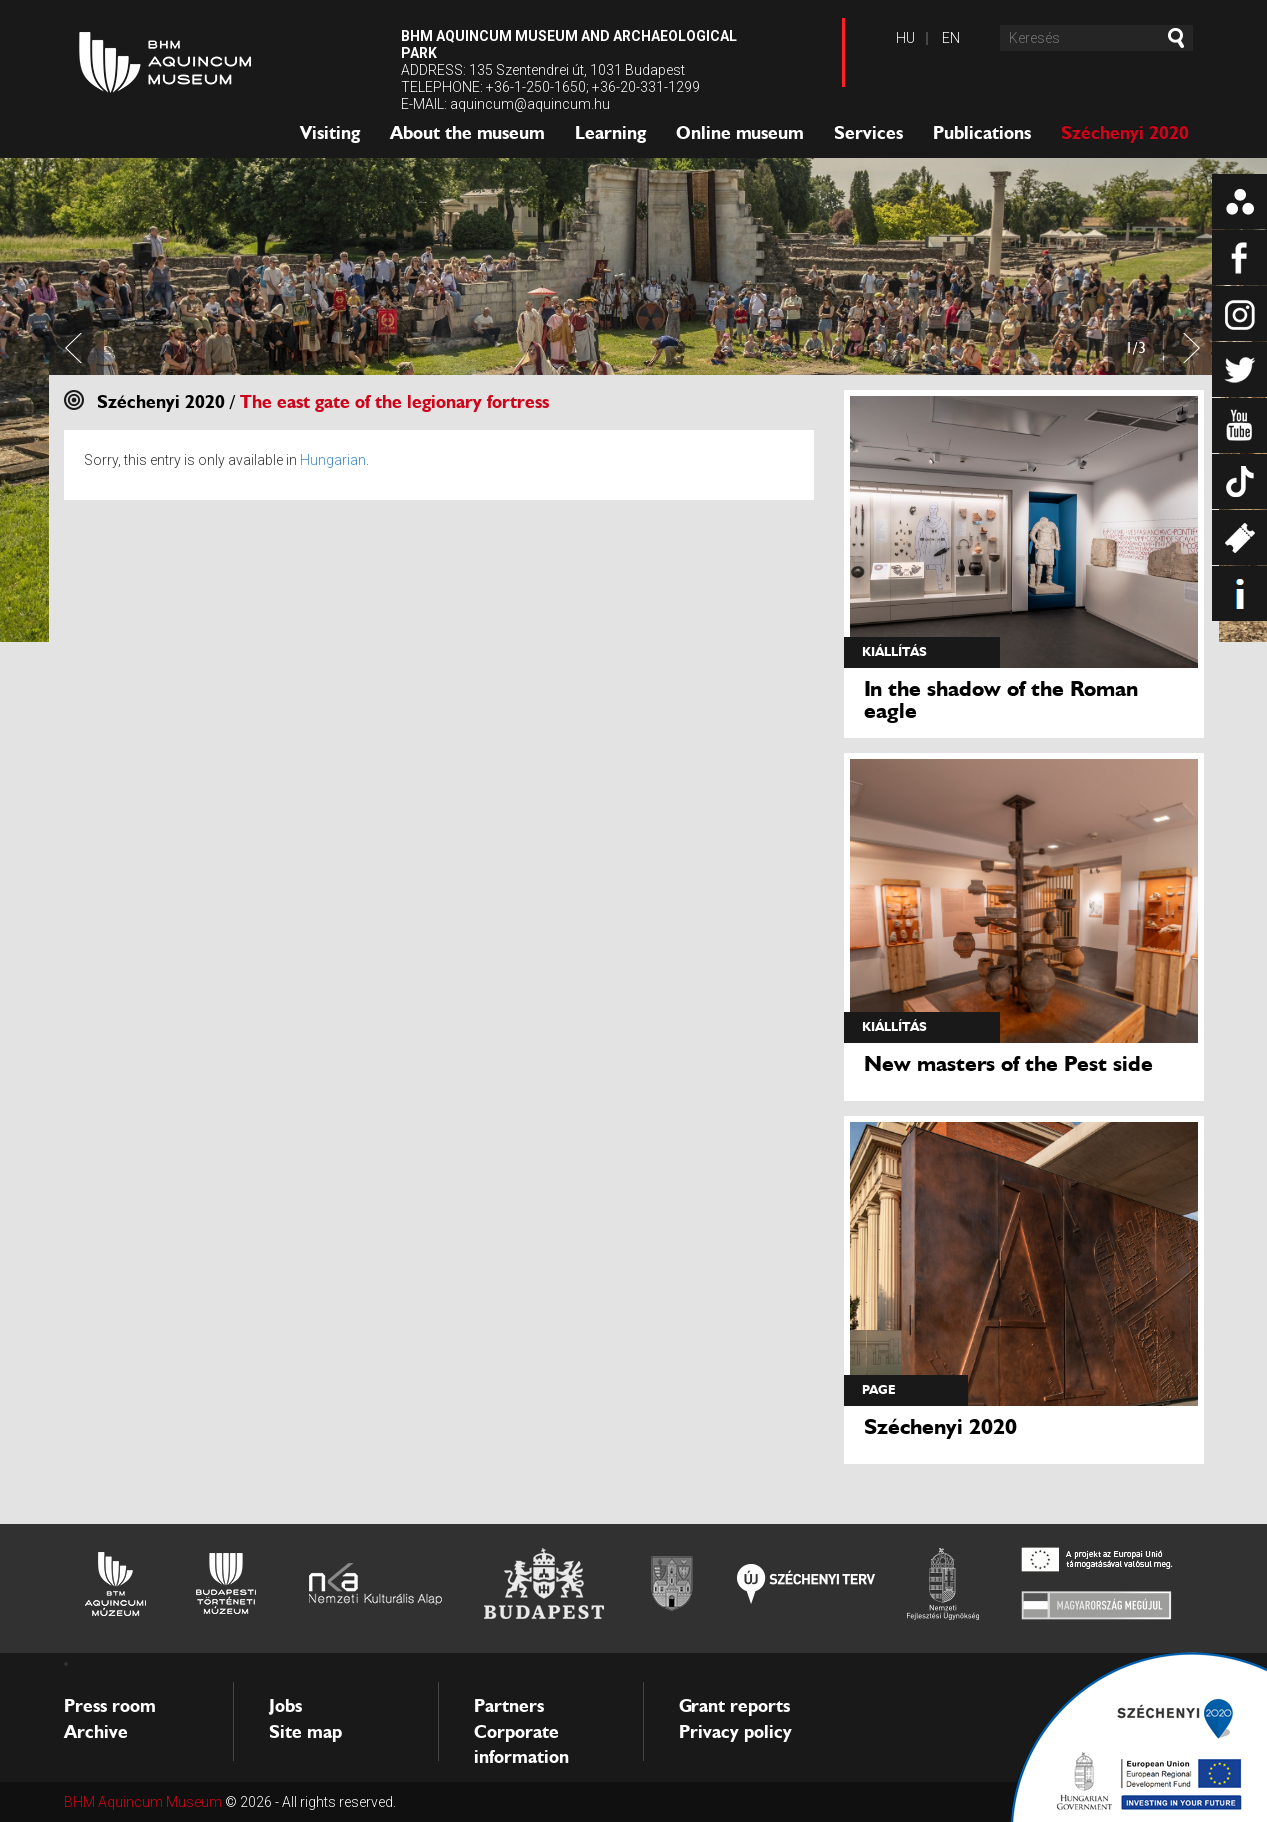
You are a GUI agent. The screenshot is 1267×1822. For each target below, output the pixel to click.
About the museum (467, 133)
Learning (610, 133)
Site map (305, 1732)
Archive (96, 1732)
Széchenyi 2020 (1125, 133)
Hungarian (333, 460)
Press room (110, 1706)
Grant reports (734, 1706)
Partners (509, 1706)
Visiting (330, 133)
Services (868, 133)
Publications (982, 133)
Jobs (285, 1706)
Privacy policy (735, 1732)
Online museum (740, 133)
